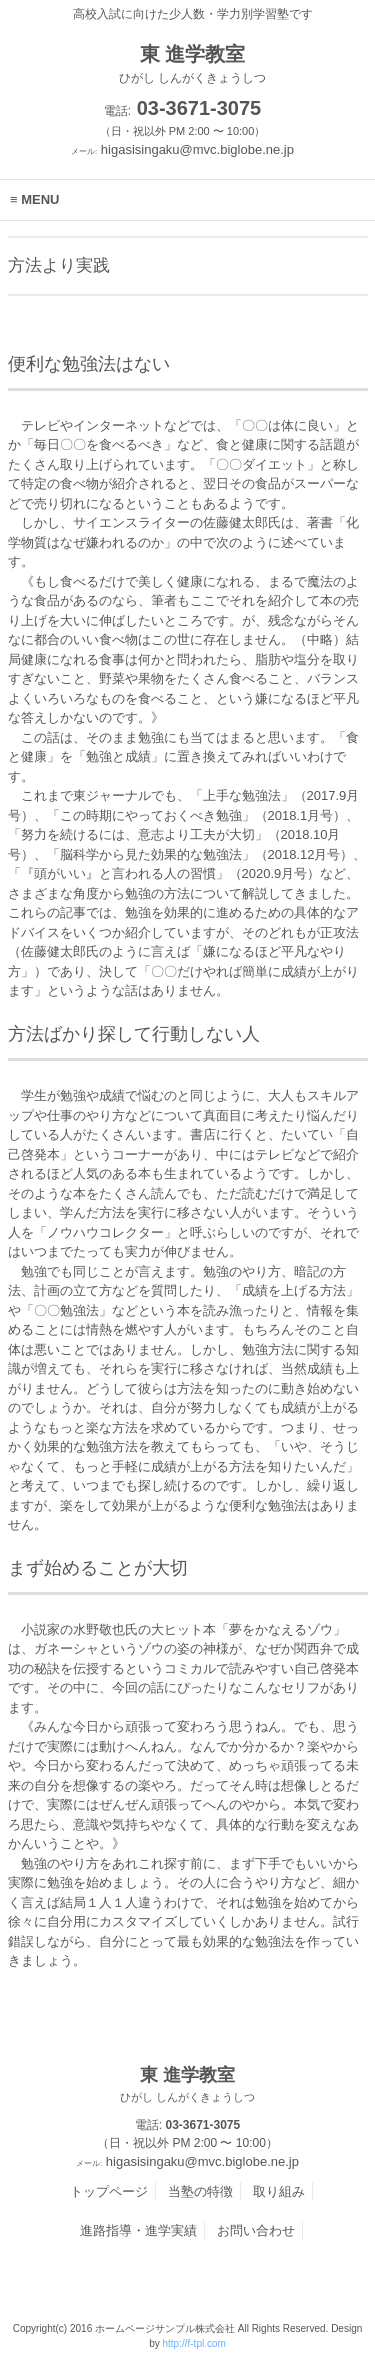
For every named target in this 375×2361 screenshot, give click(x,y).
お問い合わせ (256, 2230)
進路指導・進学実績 (138, 2230)
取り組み (279, 2191)
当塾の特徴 (200, 2191)
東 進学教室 (188, 2085)
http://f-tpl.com (193, 2343)
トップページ (109, 2191)
